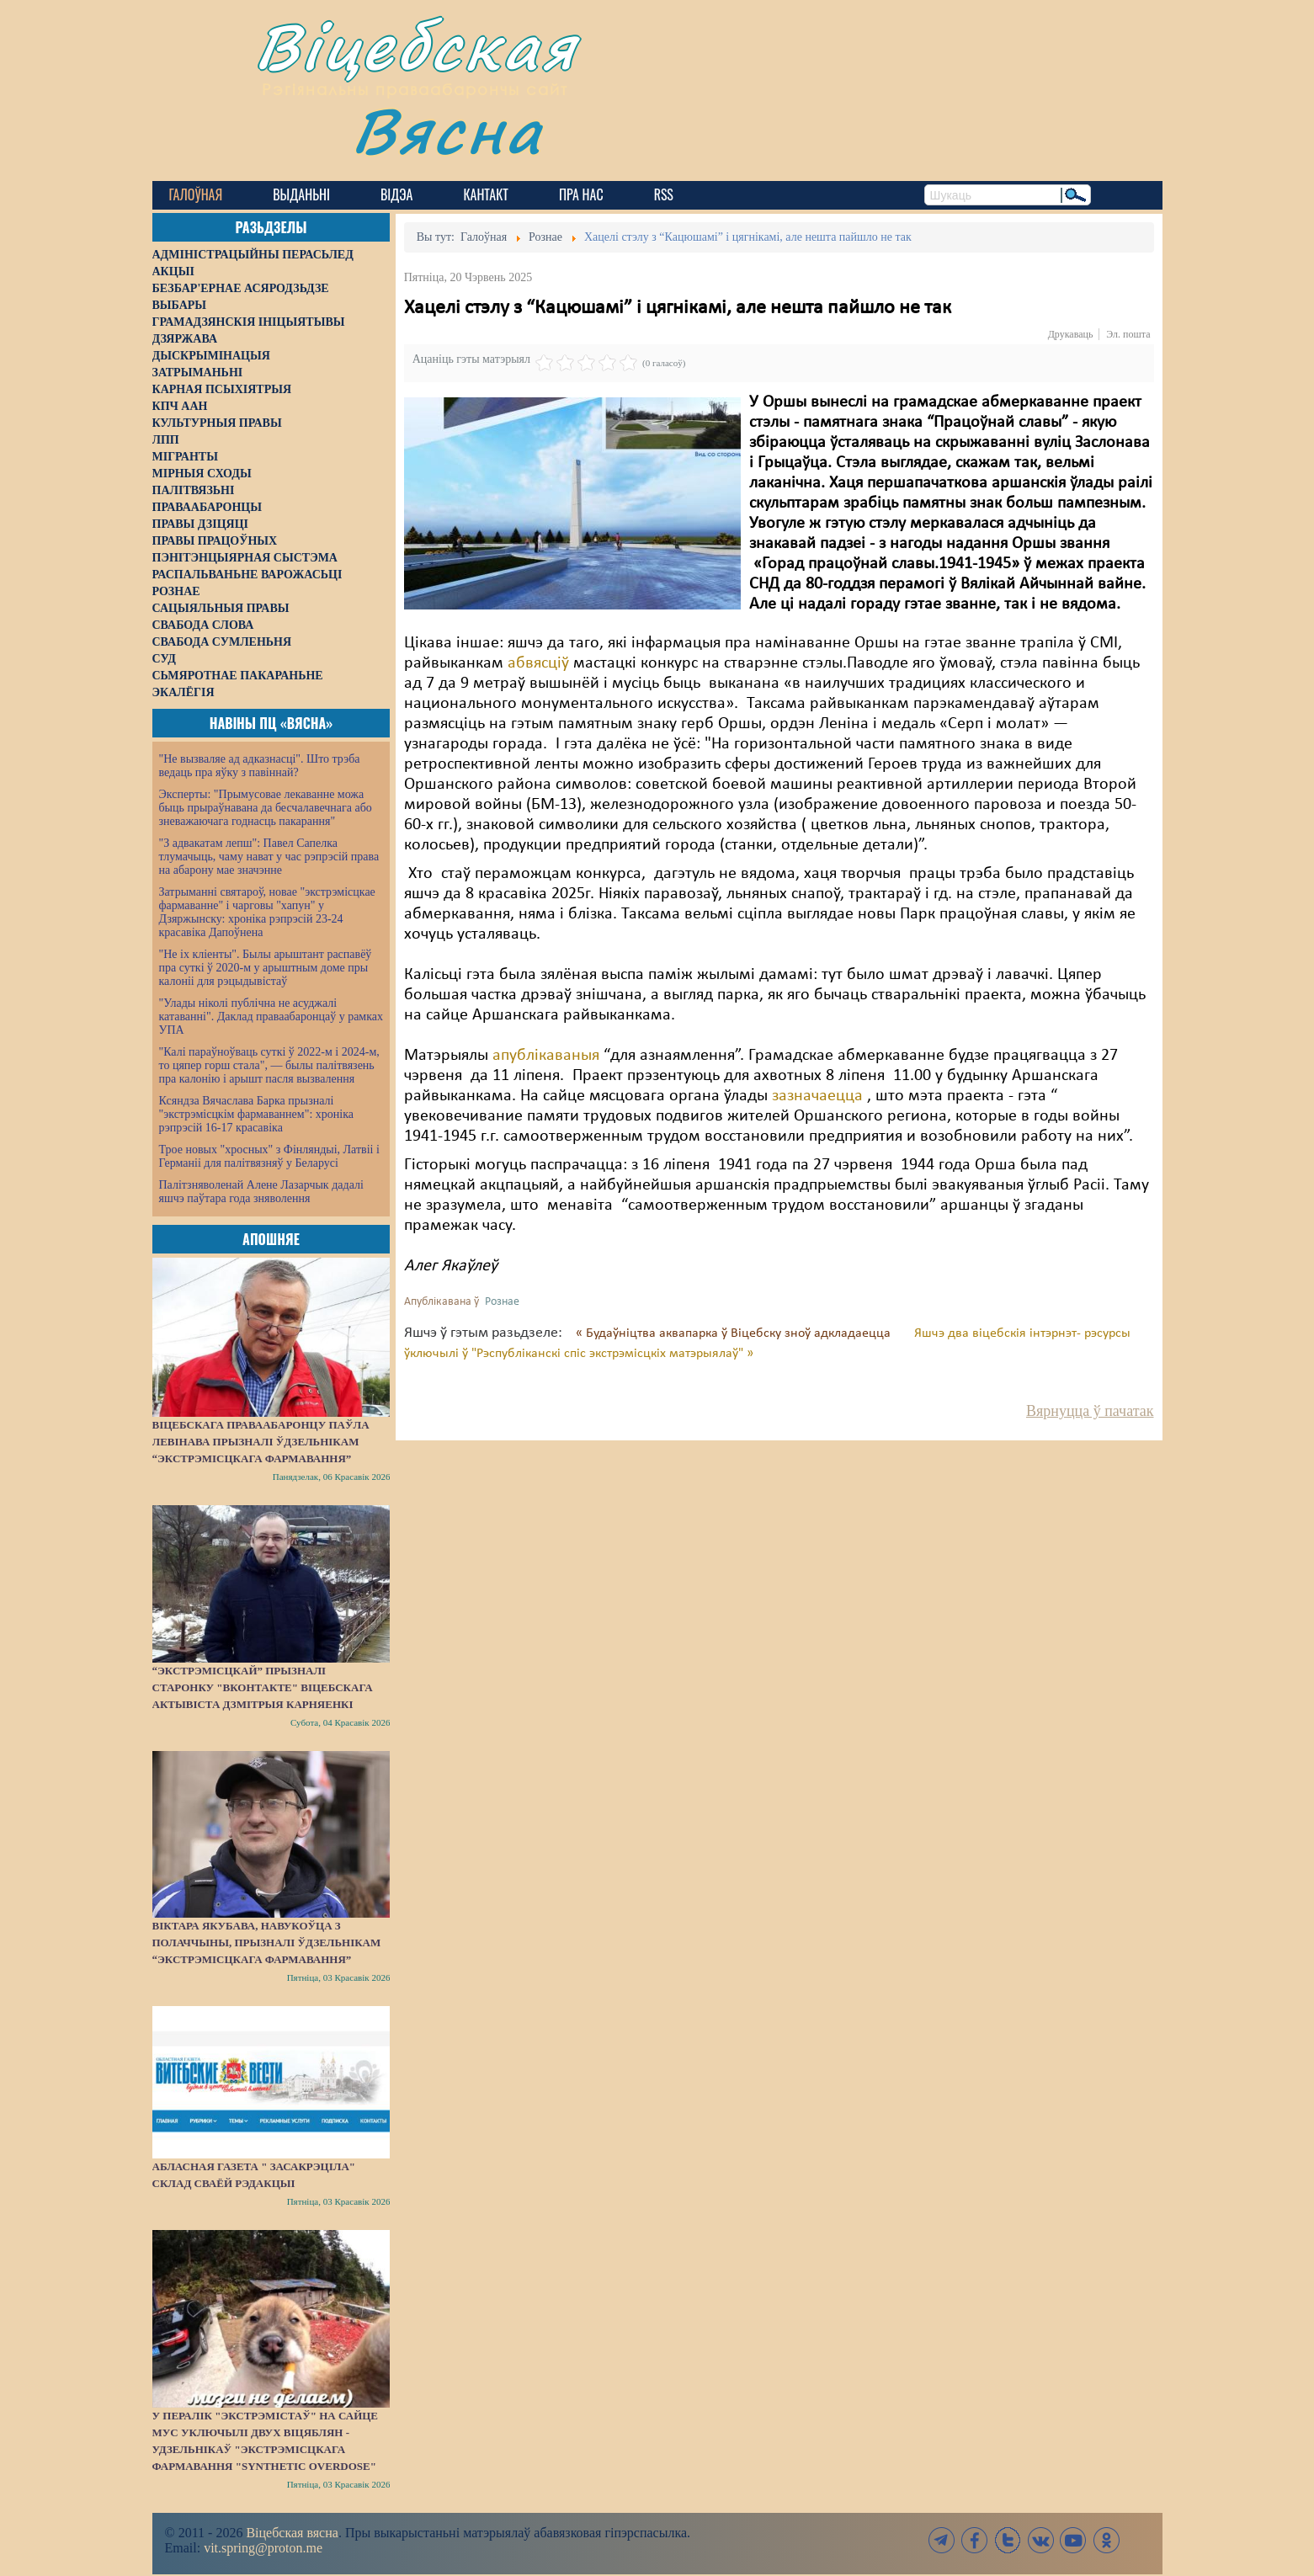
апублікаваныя (548, 1055)
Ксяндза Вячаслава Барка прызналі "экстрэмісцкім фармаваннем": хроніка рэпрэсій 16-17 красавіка (256, 1114)
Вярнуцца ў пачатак (1089, 1410)
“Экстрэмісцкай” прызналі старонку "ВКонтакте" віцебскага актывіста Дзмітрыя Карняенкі (262, 1687)
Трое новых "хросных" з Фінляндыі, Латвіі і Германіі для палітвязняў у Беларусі (269, 1156)
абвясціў (540, 663)
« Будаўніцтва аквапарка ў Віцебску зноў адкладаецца (735, 1333)
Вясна (447, 130)
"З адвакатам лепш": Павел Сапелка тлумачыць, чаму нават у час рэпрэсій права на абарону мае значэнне (269, 856)
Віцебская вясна (292, 2532)
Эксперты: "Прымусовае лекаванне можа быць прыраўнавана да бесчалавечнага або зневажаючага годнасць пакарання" (265, 808)
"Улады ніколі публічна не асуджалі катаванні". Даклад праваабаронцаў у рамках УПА (271, 1016)
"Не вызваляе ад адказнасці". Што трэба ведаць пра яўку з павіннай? (259, 766)
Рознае (502, 1302)
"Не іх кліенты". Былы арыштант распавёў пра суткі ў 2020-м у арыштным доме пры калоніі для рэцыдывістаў (265, 967)
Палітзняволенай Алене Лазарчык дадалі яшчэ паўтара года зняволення (261, 1192)
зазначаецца (817, 1096)
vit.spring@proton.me (263, 2548)
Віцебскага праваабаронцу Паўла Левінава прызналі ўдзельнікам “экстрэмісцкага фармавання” (261, 1441)
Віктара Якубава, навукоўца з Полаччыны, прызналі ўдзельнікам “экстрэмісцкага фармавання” (266, 1942)
